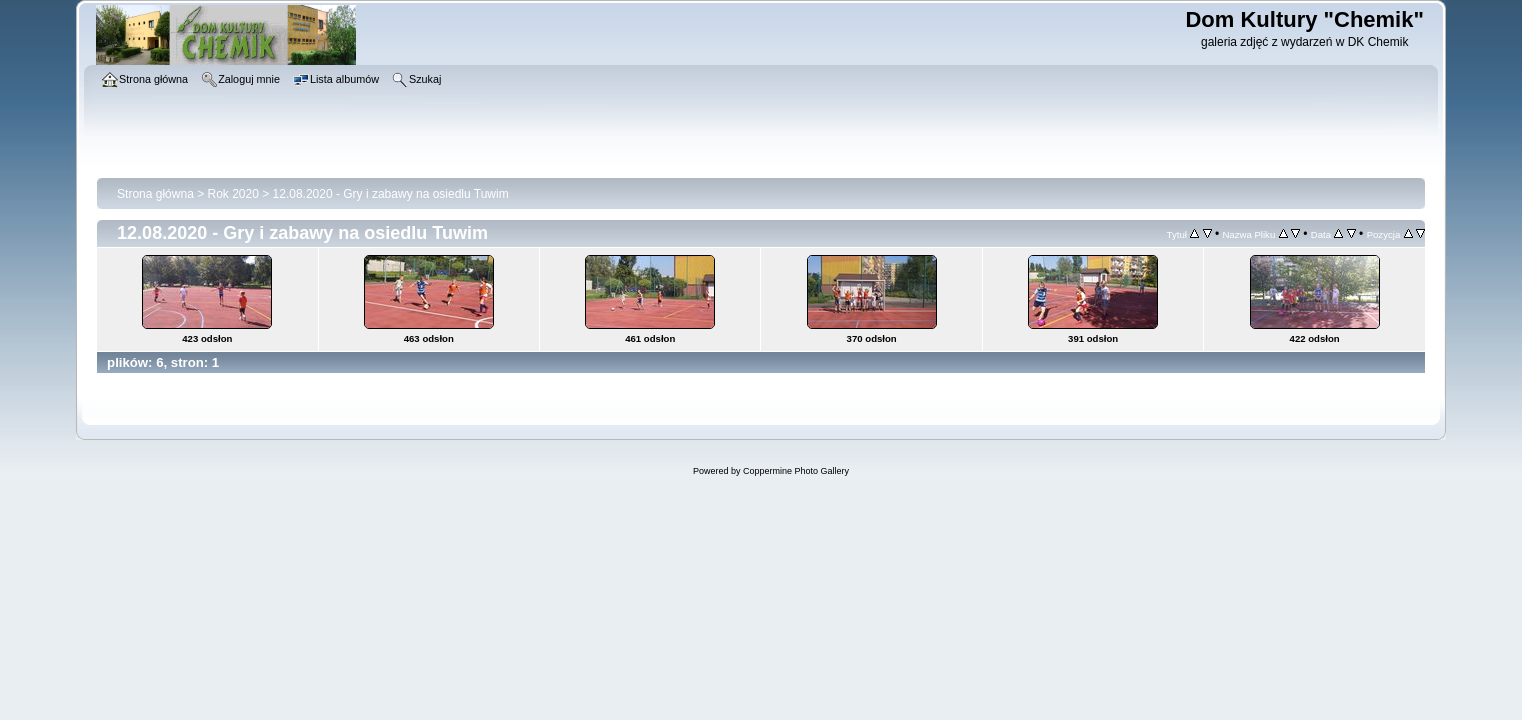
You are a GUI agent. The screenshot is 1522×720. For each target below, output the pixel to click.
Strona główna (155, 194)
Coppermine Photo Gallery (796, 471)
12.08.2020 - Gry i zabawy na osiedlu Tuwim (391, 194)
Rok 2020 (233, 194)
